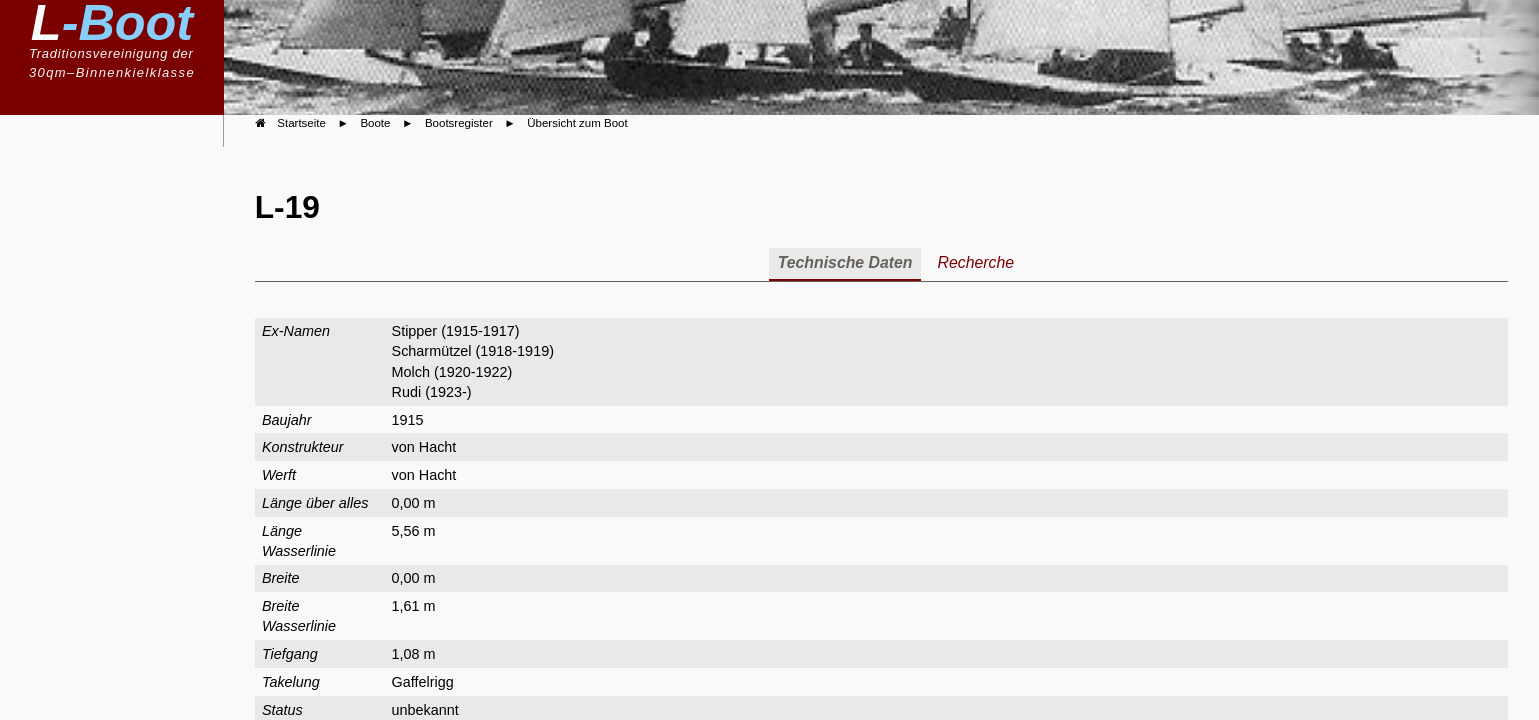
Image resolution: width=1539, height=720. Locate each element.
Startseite (301, 123)
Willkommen (124, 162)
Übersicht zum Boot (577, 123)
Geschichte (127, 392)
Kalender (135, 424)
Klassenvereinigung (98, 194)
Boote (146, 226)
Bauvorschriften (118, 261)
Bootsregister (126, 289)
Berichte (138, 361)
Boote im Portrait (115, 326)
